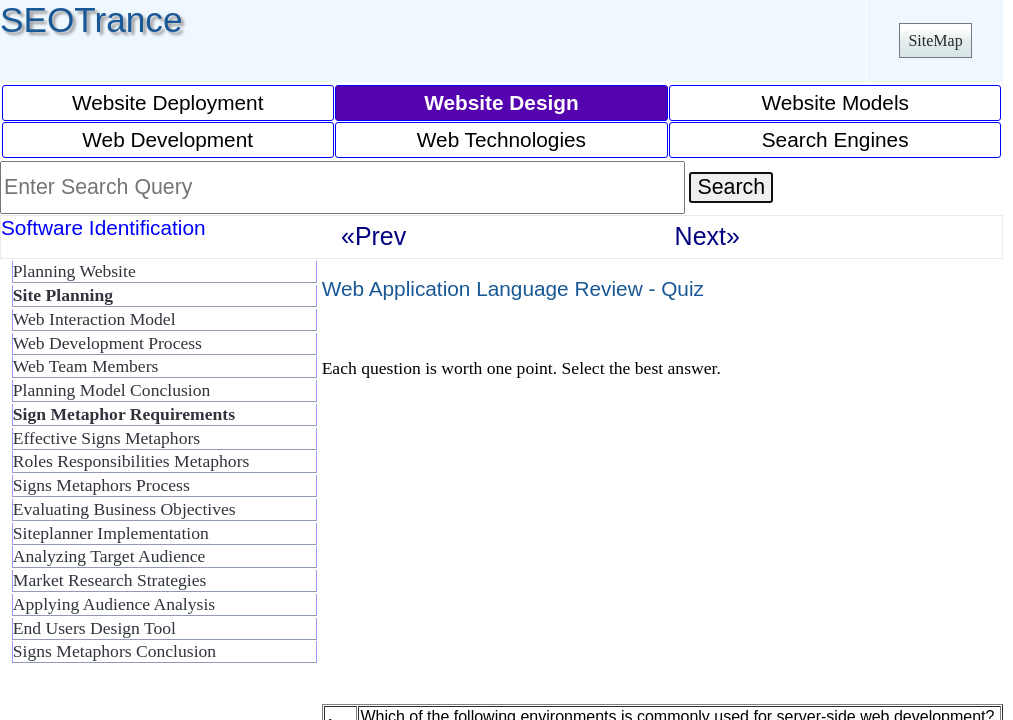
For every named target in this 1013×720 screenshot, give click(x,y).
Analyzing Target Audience (109, 556)
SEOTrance (91, 19)
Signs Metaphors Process (101, 485)
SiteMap (935, 40)
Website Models (835, 102)
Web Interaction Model (94, 319)
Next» (707, 236)
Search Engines (835, 139)
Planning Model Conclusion (111, 390)
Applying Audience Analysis (114, 604)
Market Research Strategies (109, 580)
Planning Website (74, 271)
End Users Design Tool (94, 628)
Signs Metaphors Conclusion (114, 651)
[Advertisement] (490, 559)
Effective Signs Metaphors (106, 438)
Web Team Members (86, 366)
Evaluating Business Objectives (124, 509)
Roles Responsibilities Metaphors (131, 461)
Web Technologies (501, 139)
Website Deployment (168, 102)
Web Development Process (107, 343)
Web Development (167, 139)
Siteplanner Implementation (111, 533)
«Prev (373, 236)
